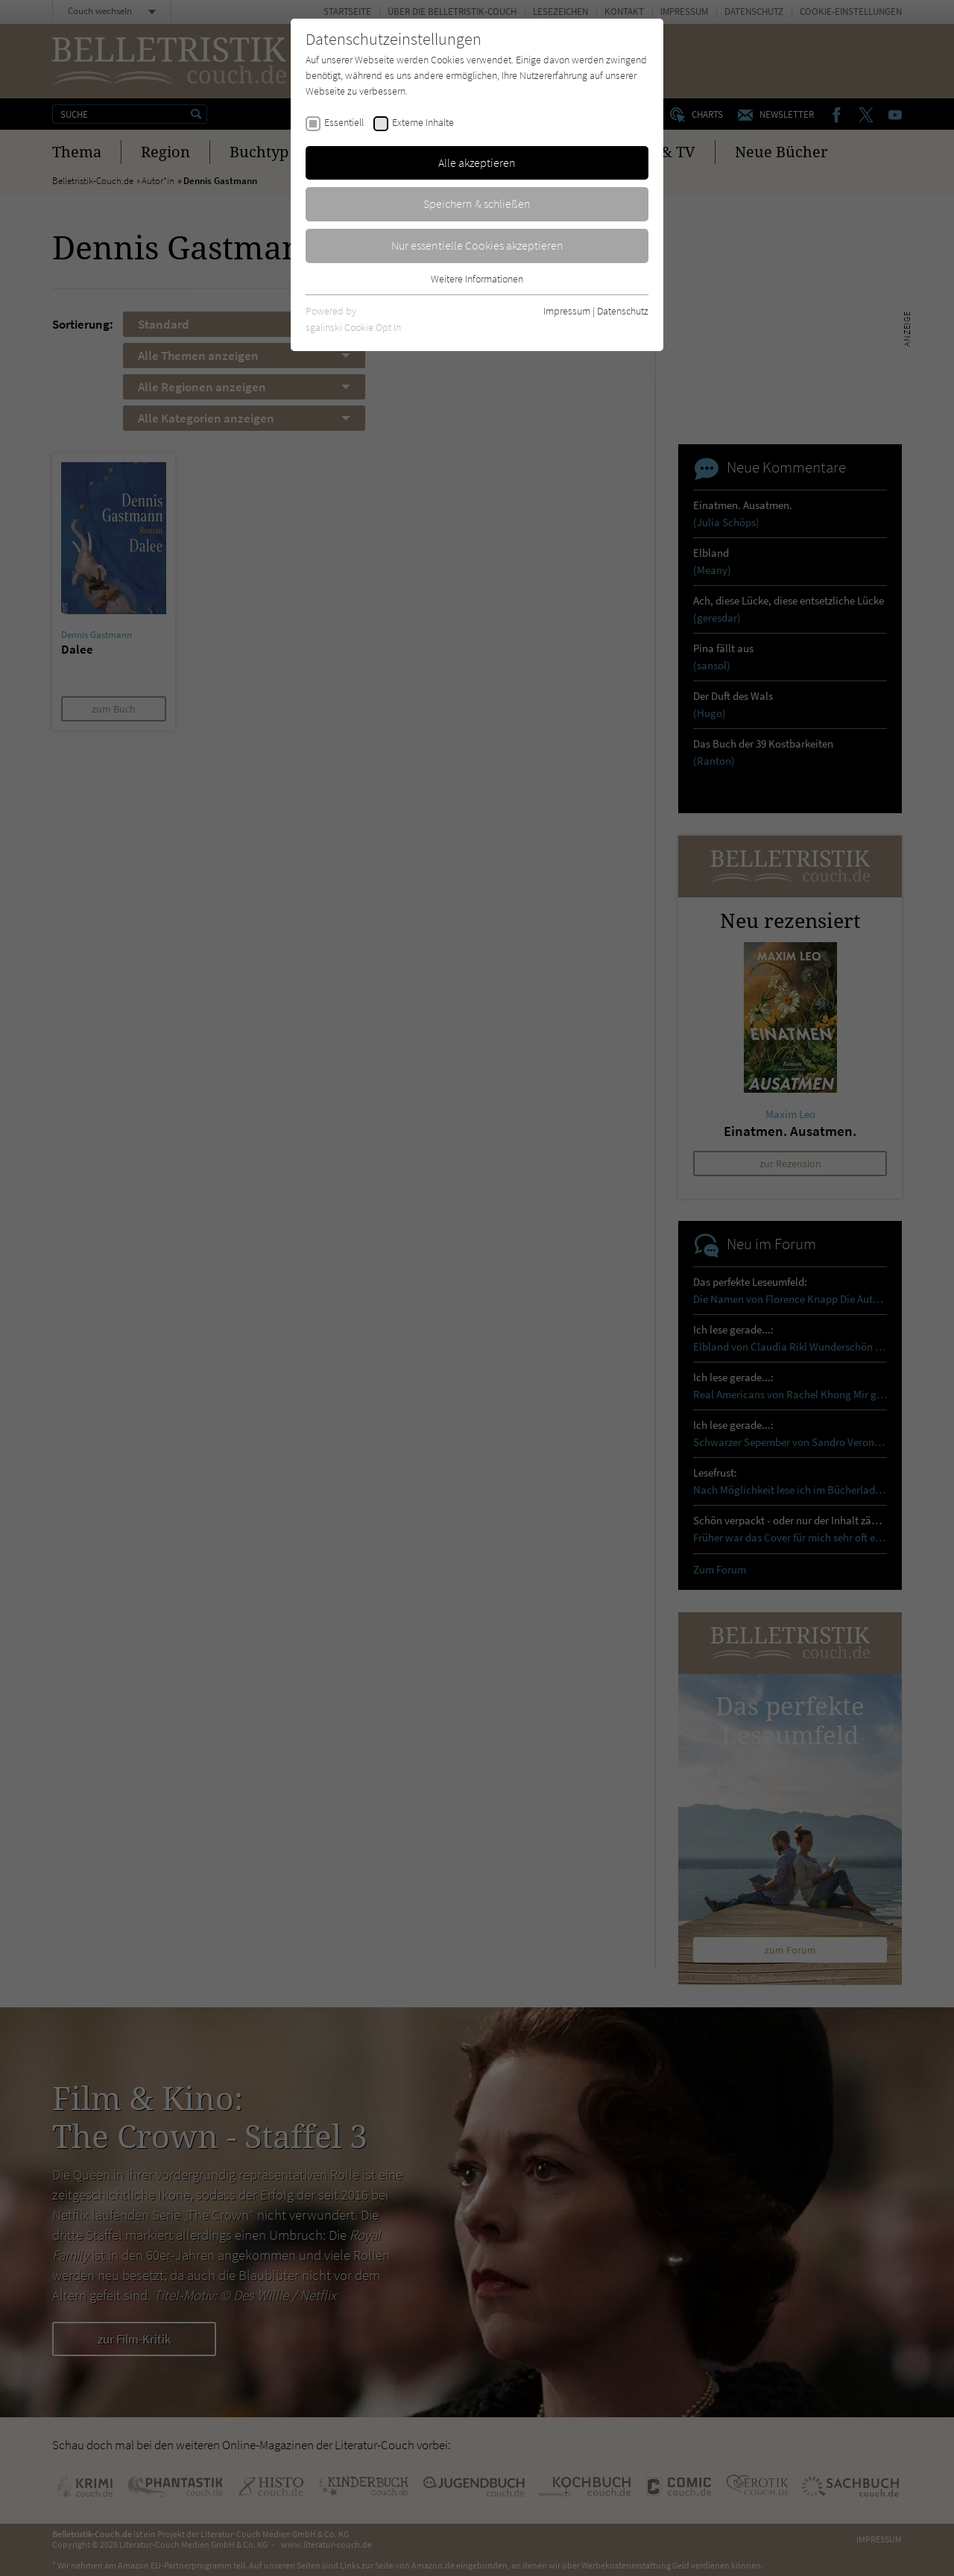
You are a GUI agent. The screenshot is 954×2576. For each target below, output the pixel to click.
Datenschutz (622, 311)
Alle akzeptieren (477, 162)
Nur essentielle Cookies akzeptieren (477, 245)
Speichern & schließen (477, 203)
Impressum (566, 311)
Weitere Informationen (477, 278)
